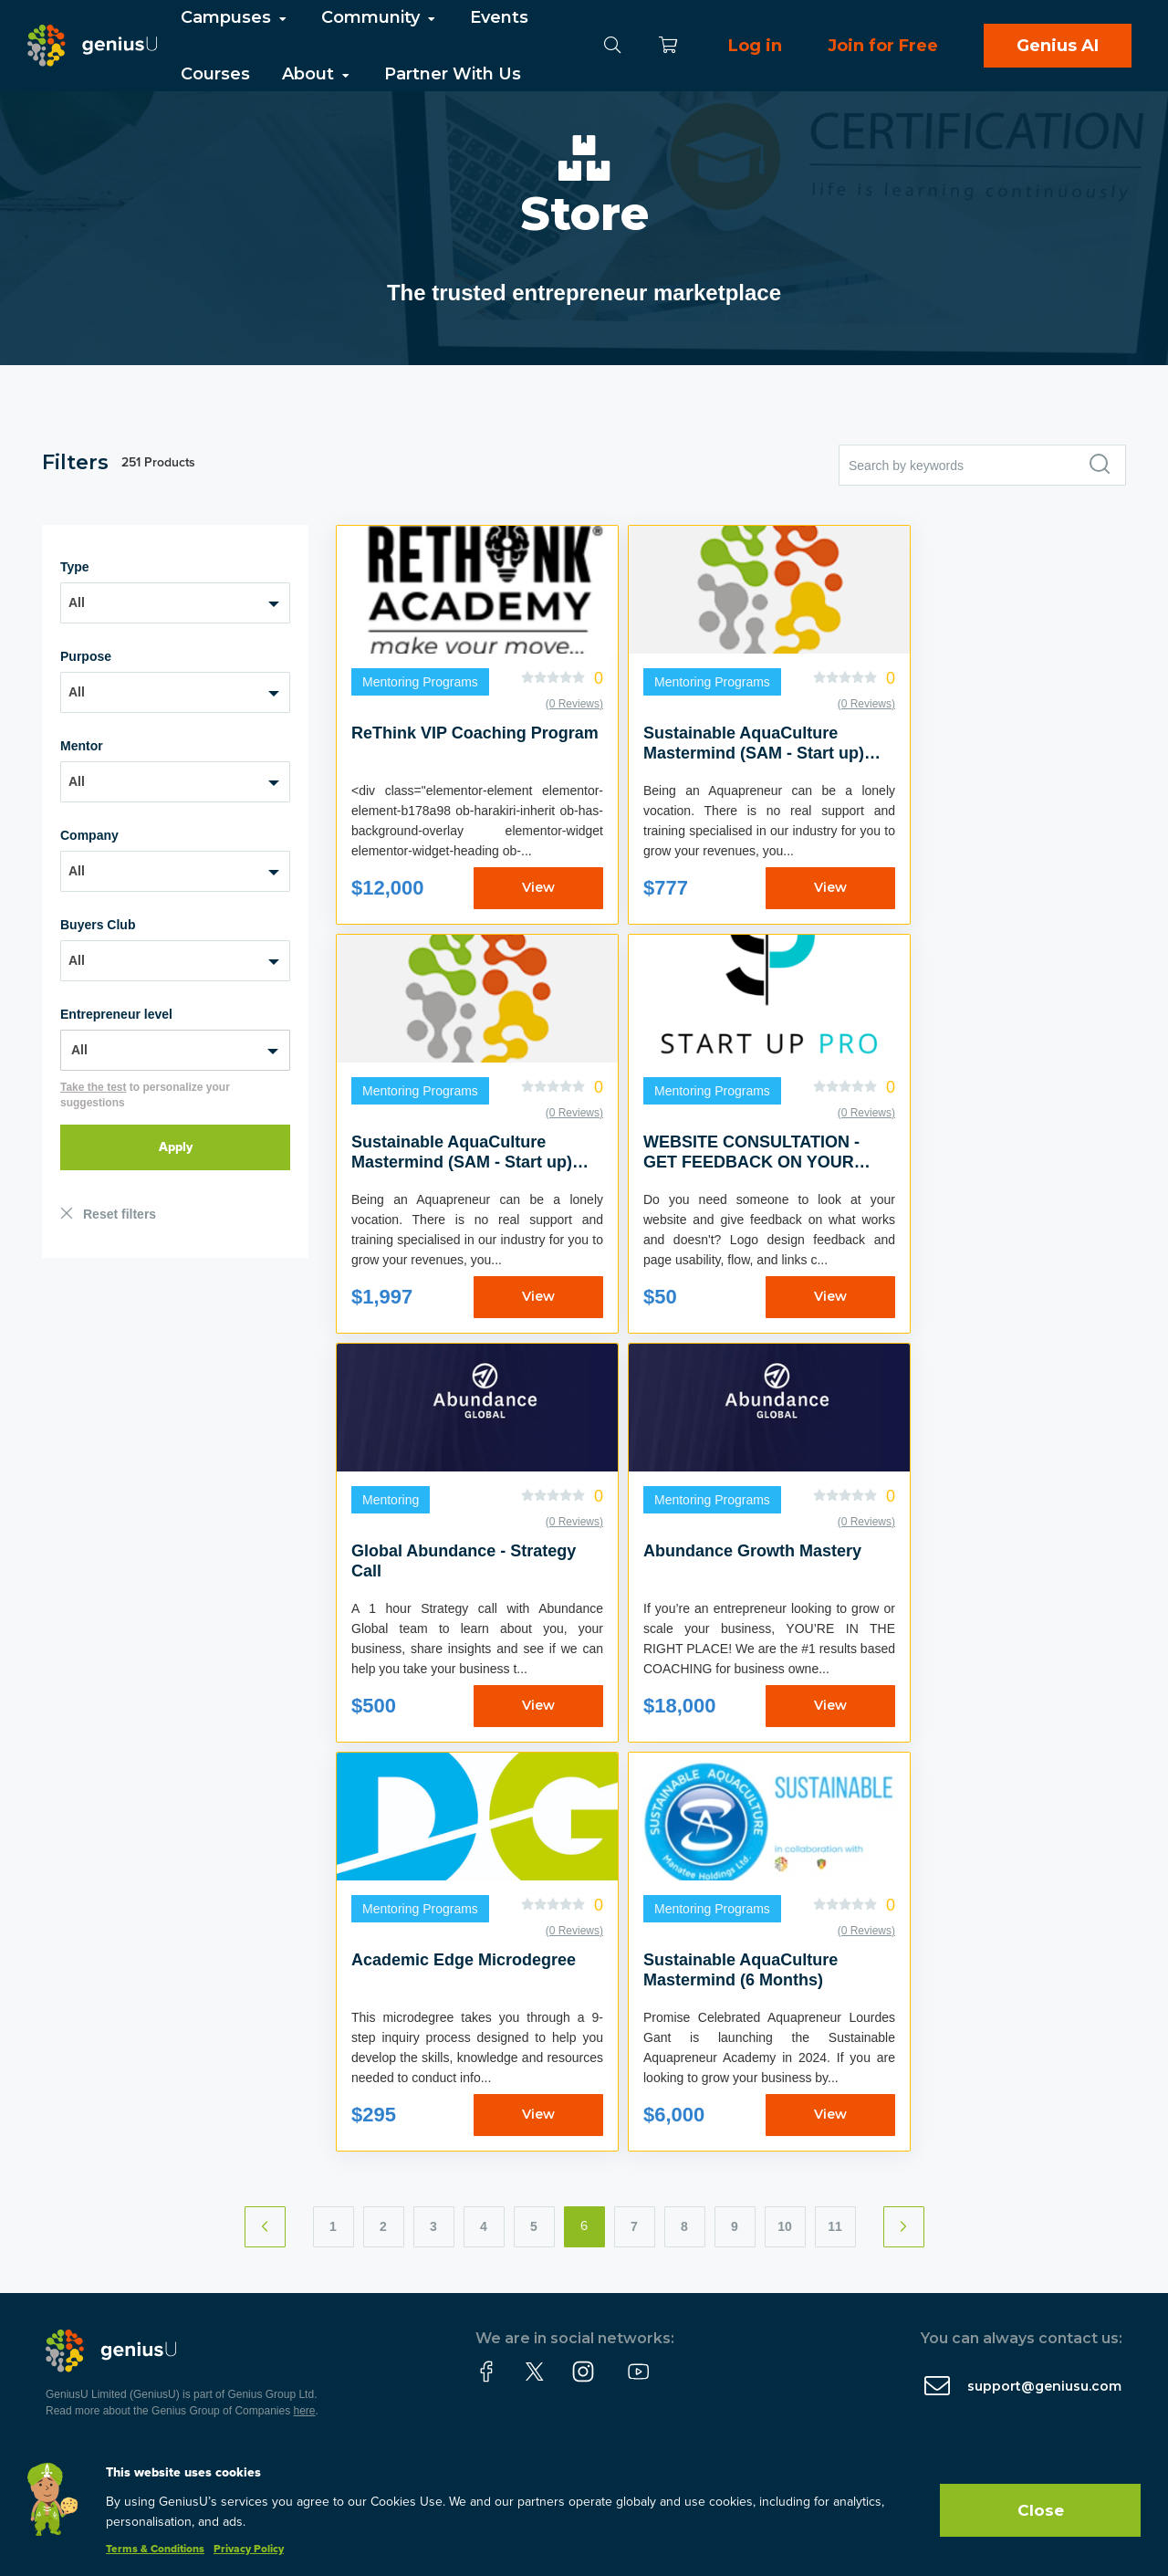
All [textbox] (76, 602)
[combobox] (175, 602)
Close (1040, 2510)
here (305, 2410)
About (317, 74)
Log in (755, 46)
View (538, 887)
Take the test (93, 1087)
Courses (215, 74)
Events (499, 17)
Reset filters (119, 1214)
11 (835, 2226)
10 (784, 2226)
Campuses (235, 17)
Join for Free (883, 46)
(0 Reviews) (574, 703)
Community (379, 17)
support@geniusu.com (1044, 2386)
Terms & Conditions (155, 2549)
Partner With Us (452, 74)
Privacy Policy (249, 2549)
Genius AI (1058, 46)
